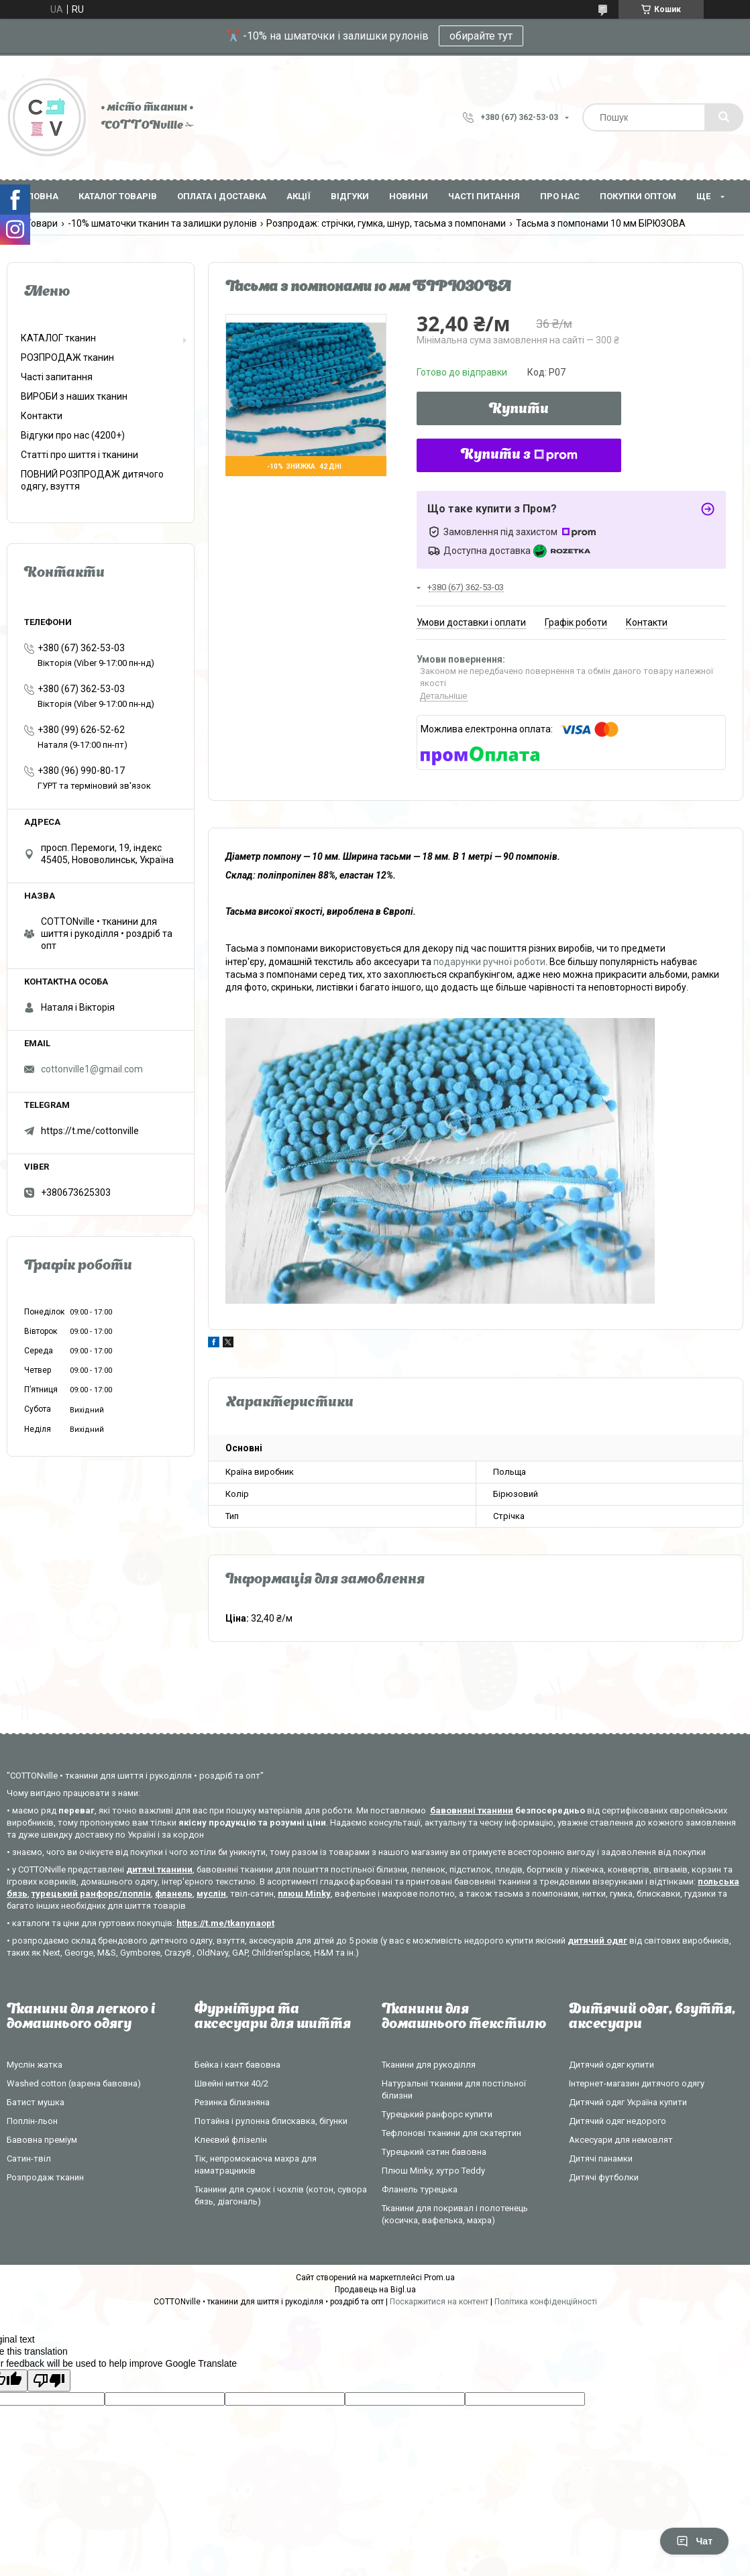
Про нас (560, 196)
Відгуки (350, 196)
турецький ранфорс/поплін (91, 1894)
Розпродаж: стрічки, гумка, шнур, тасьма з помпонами (386, 223)
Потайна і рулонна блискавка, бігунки (271, 2121)
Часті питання (484, 196)
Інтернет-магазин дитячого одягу (636, 2083)
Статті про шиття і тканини (79, 454)
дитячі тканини (159, 1869)
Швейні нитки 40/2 (231, 2083)
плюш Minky (304, 1894)
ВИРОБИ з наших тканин (74, 396)
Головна (37, 196)
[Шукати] (723, 117)
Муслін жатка (34, 2065)
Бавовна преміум (42, 2140)
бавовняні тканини (471, 1810)
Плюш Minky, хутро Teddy (433, 2171)
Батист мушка (35, 2102)
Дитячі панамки (601, 2158)
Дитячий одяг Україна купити (628, 2102)
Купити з (519, 455)
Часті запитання (57, 377)
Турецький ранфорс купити (437, 2114)
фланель (174, 1894)
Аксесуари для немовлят (621, 2140)
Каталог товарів (117, 196)
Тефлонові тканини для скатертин (451, 2133)
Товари (41, 223)
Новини (408, 196)
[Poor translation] (49, 2380)
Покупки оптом (638, 196)
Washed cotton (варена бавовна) (74, 2083)
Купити (519, 409)
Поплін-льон (32, 2121)
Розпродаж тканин (45, 2177)
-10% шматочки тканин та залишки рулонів (162, 223)
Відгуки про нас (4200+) (73, 435)
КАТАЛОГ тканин (58, 338)
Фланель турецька (420, 2189)
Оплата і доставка (221, 196)
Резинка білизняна (232, 2102)
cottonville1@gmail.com (92, 1069)
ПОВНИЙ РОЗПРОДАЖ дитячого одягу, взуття (92, 480)
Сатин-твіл (29, 2158)
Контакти (41, 415)
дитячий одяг (597, 1941)
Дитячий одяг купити (611, 2065)
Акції (298, 196)
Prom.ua (439, 2277)
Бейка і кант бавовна (237, 2065)
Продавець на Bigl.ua (375, 2289)
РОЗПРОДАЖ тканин (67, 357)
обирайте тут (481, 36)
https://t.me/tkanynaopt (225, 1923)
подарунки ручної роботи (489, 961)
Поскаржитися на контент (439, 2301)
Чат (694, 2541)
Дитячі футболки (604, 2177)
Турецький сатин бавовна (434, 2152)
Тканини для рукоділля (429, 2065)
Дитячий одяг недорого (617, 2121)
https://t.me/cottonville (90, 1130)
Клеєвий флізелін (231, 2140)
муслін (211, 1894)
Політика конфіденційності (545, 2301)
